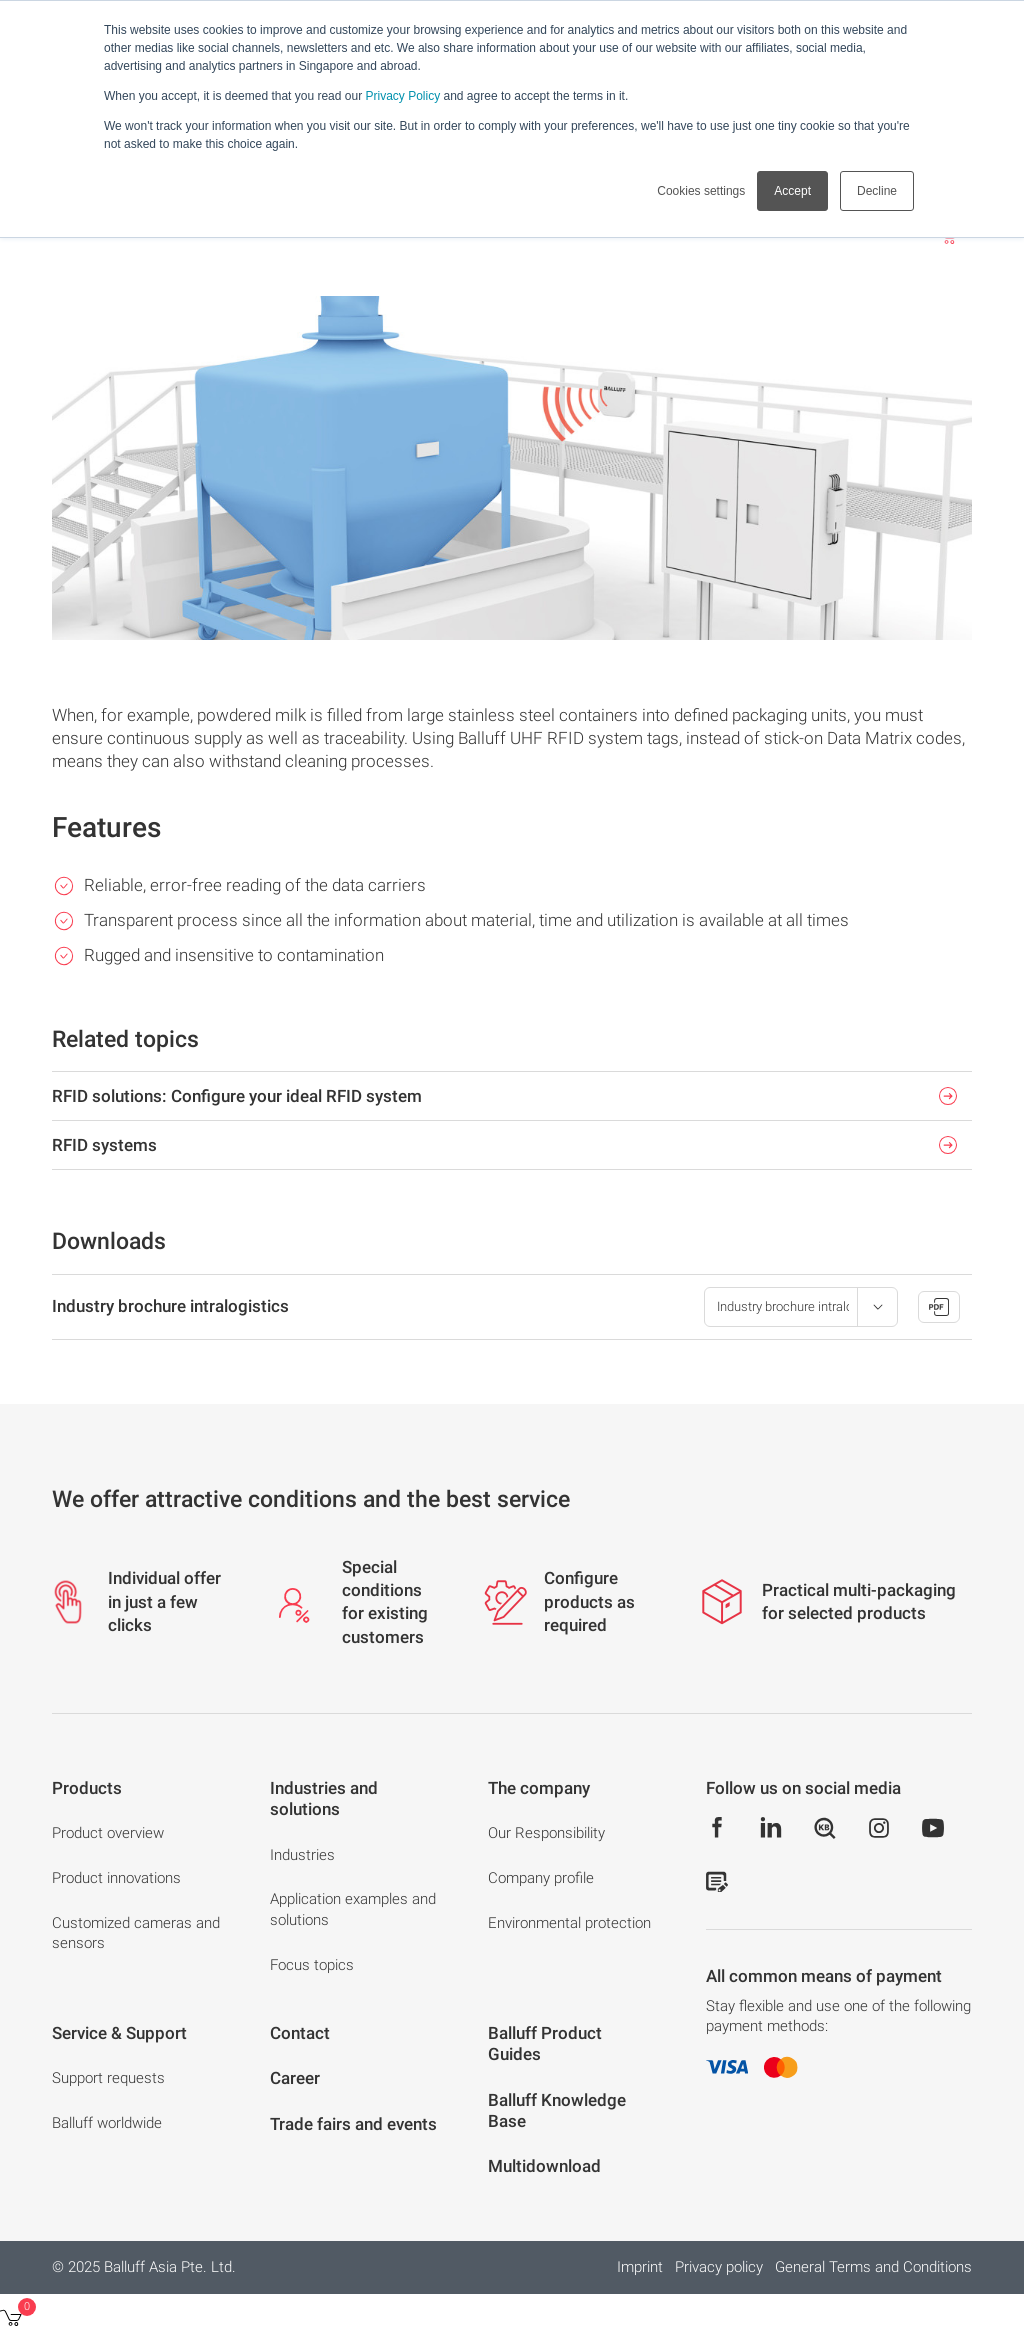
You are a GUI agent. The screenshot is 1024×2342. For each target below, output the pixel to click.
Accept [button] (792, 191)
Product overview (108, 1833)
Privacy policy (719, 2267)
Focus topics (312, 1965)
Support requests (108, 2078)
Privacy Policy (402, 96)
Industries (302, 1855)
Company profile (541, 1878)
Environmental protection (569, 1923)
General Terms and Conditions (873, 2267)
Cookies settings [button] (701, 191)
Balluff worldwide (107, 2123)
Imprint (640, 2267)
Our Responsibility (546, 1833)
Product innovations (116, 1878)
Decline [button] (877, 191)
